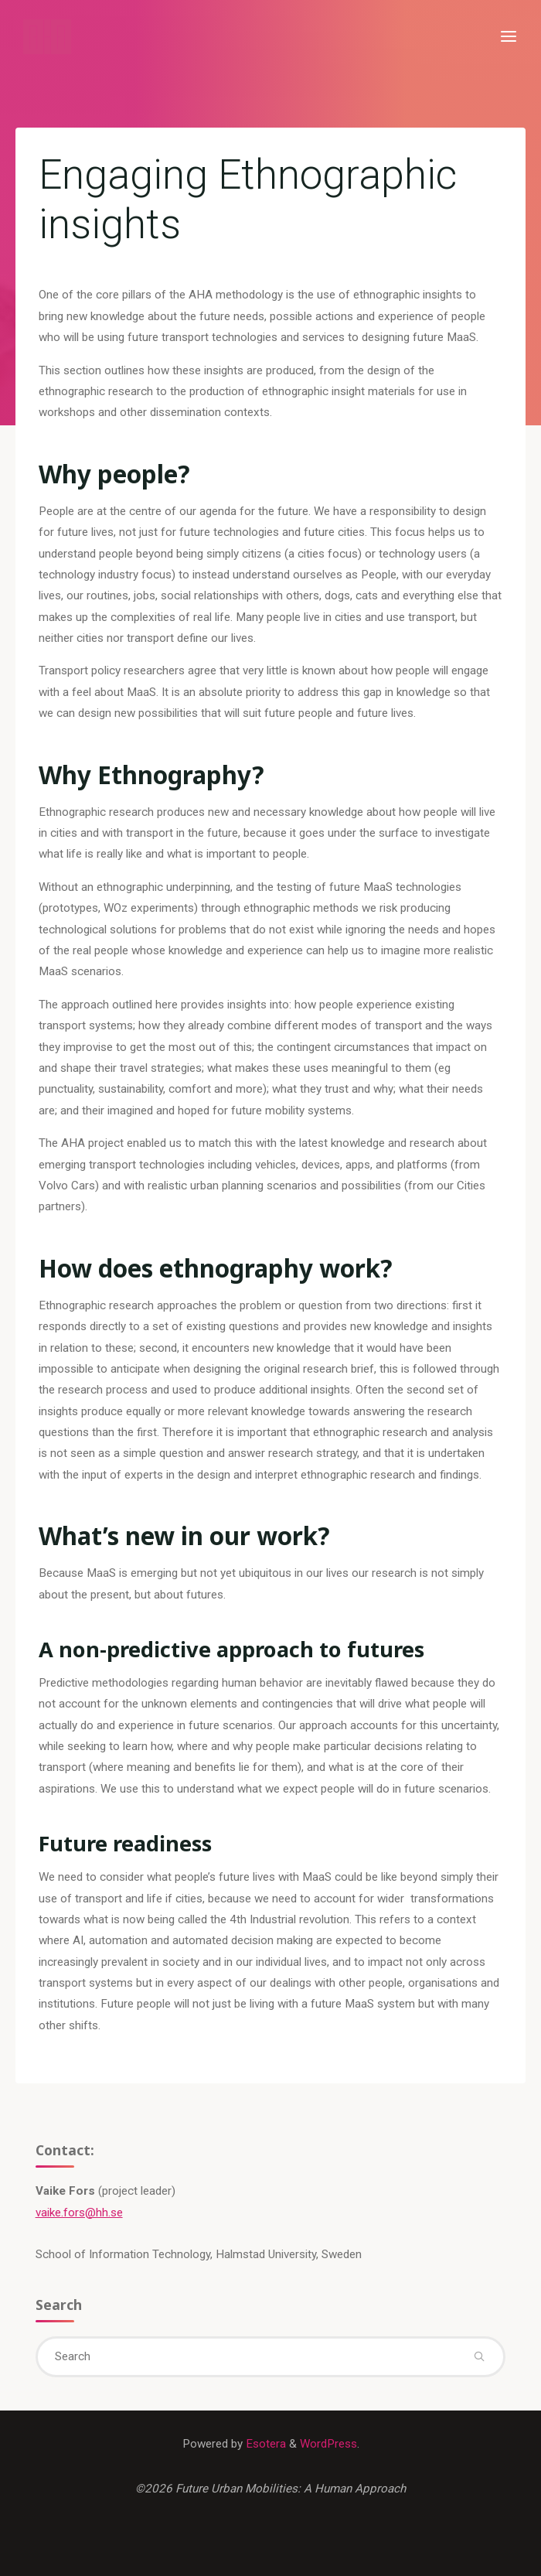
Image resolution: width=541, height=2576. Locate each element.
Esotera (264, 2444)
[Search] (479, 2356)
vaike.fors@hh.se (79, 2212)
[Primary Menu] (508, 37)
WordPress (328, 2444)
